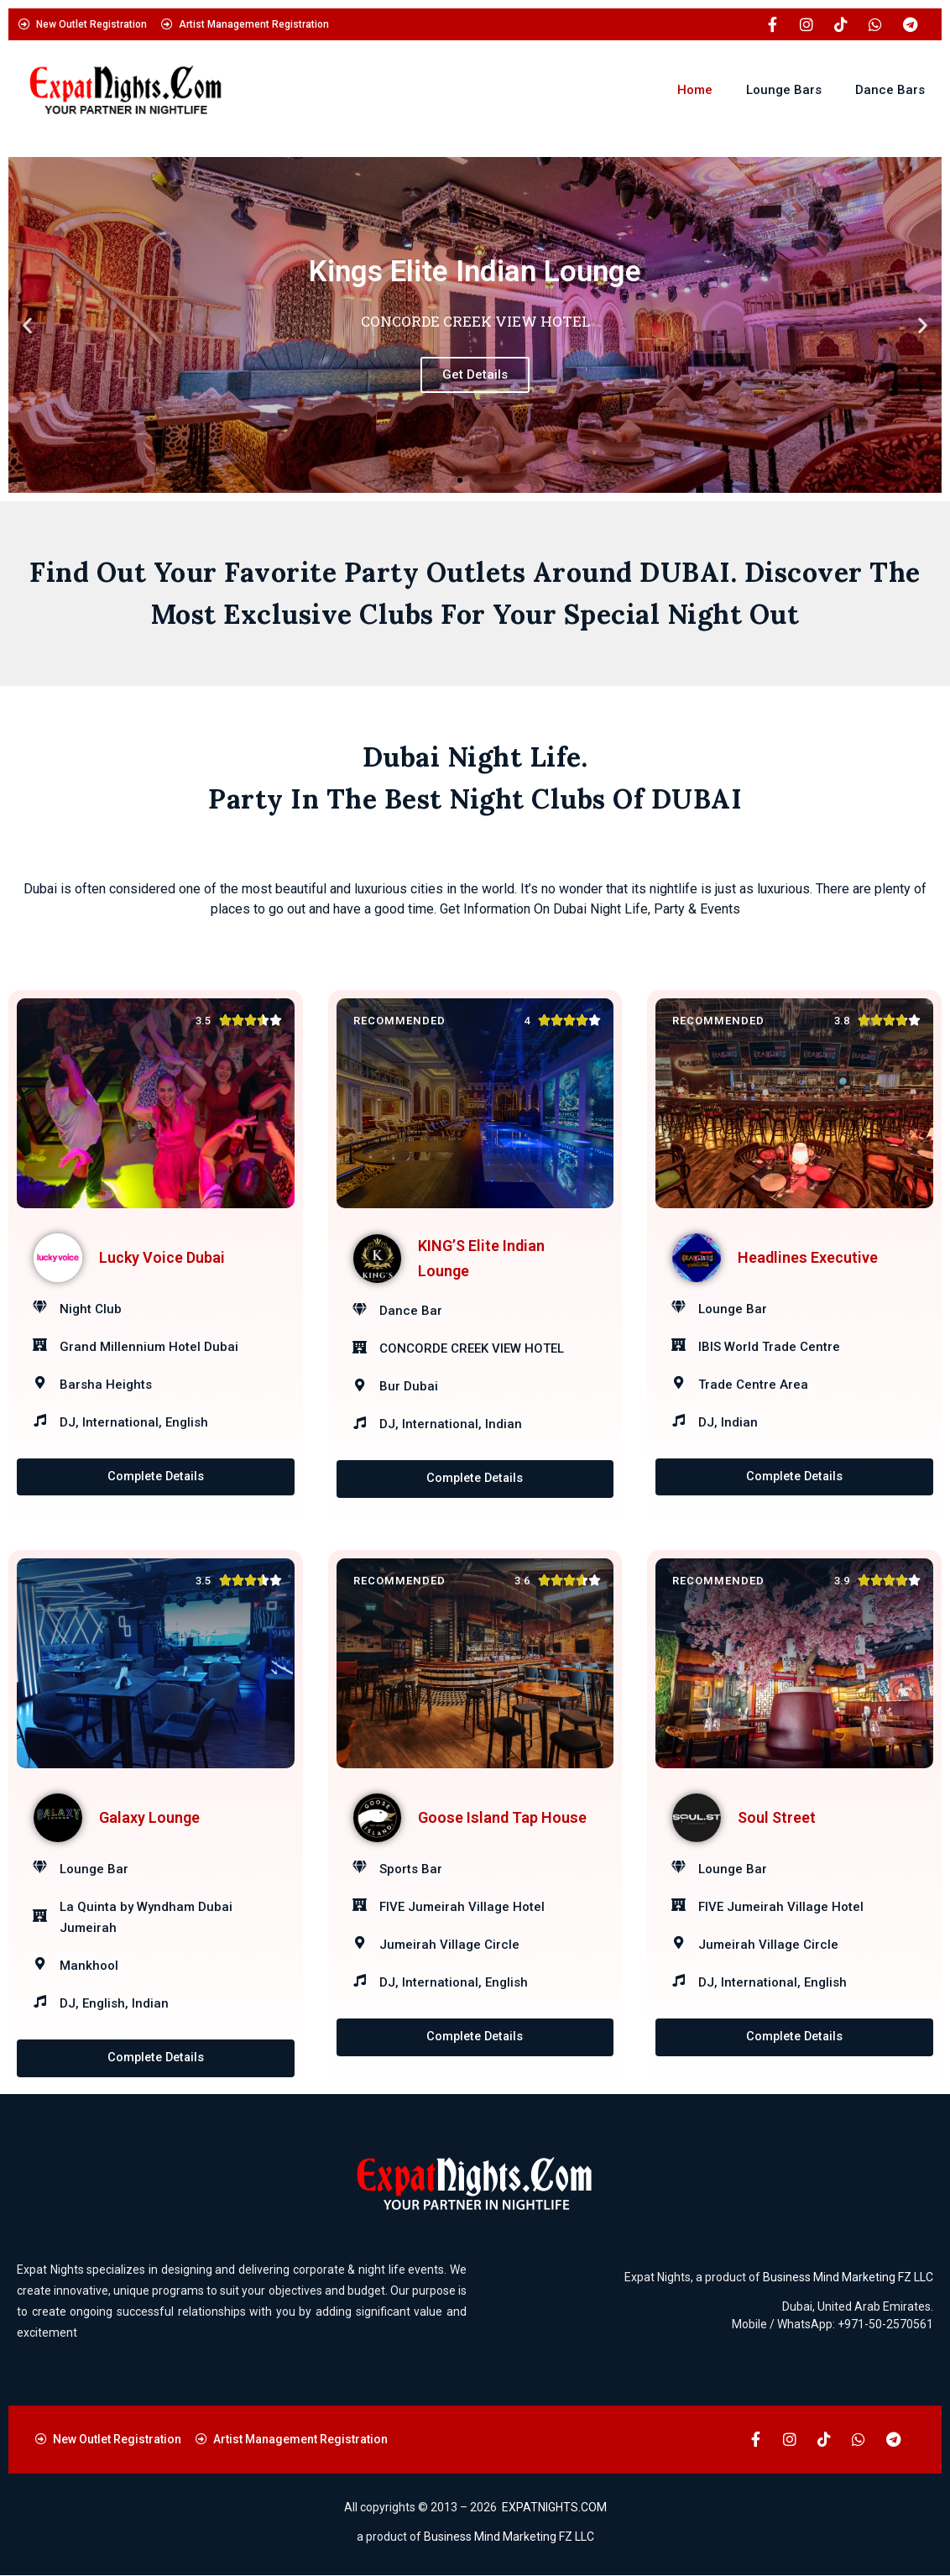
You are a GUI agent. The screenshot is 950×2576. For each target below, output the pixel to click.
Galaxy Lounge (149, 1818)
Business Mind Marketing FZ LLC (848, 2278)
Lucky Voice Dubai (162, 1257)
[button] (27, 324)
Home (694, 89)
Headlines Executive (808, 1257)
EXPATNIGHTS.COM (554, 2508)
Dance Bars (890, 89)
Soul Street (777, 1818)
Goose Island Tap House (502, 1818)
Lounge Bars (784, 89)
